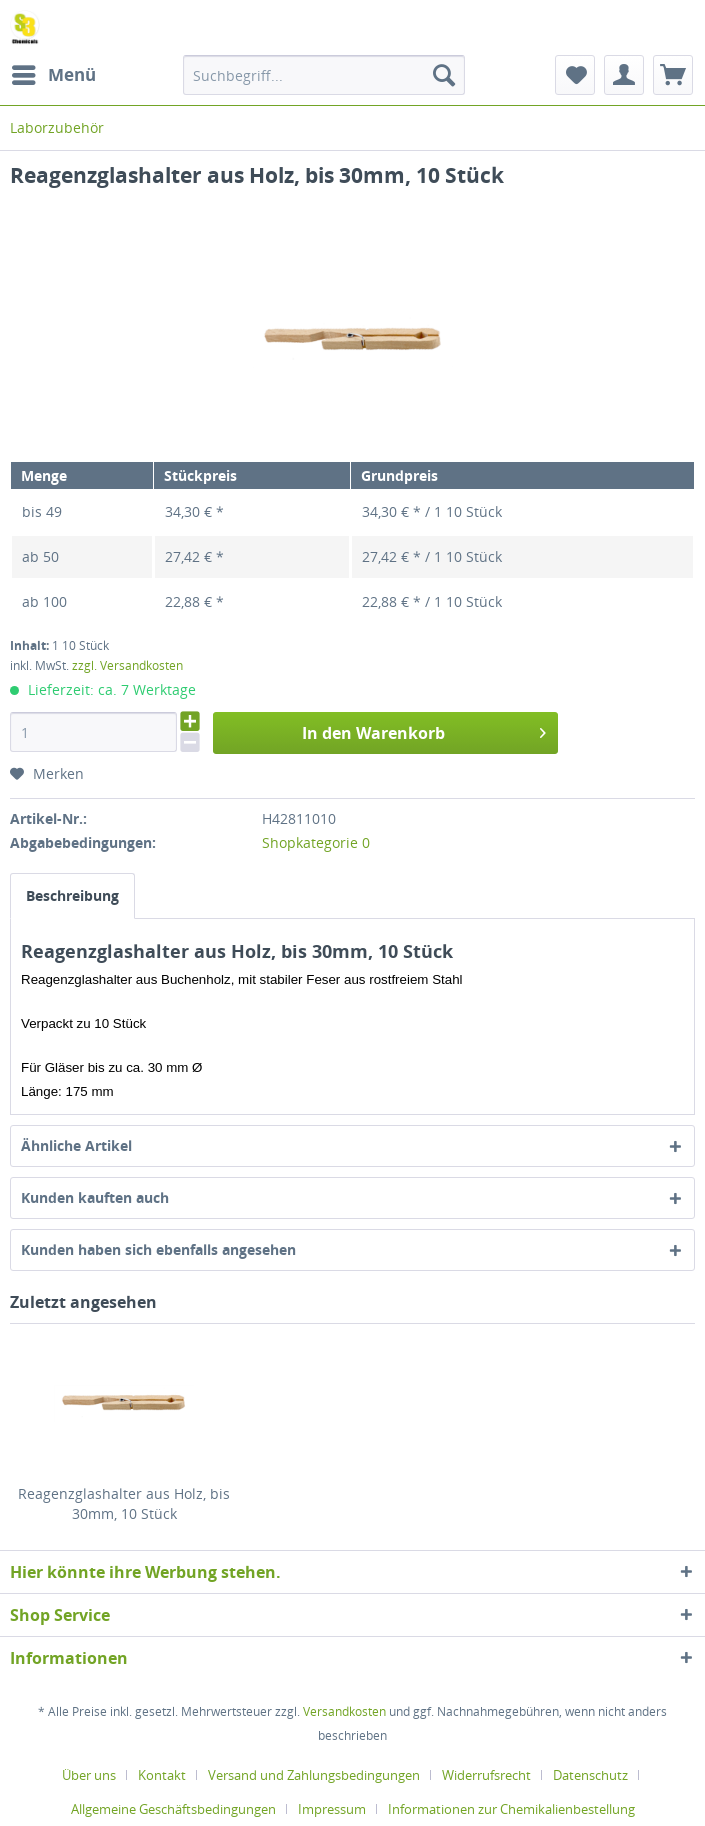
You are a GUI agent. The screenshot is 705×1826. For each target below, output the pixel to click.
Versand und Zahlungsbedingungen (314, 1775)
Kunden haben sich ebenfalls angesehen (158, 1249)
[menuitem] (53, 75)
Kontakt (162, 1775)
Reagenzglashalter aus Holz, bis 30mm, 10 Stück (124, 1503)
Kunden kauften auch (95, 1197)
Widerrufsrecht (486, 1775)
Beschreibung (72, 895)
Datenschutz (590, 1775)
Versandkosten (344, 1711)
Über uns (89, 1775)
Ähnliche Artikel (76, 1145)
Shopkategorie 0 (316, 842)
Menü (54, 72)
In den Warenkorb (424, 730)
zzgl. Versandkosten (127, 665)
